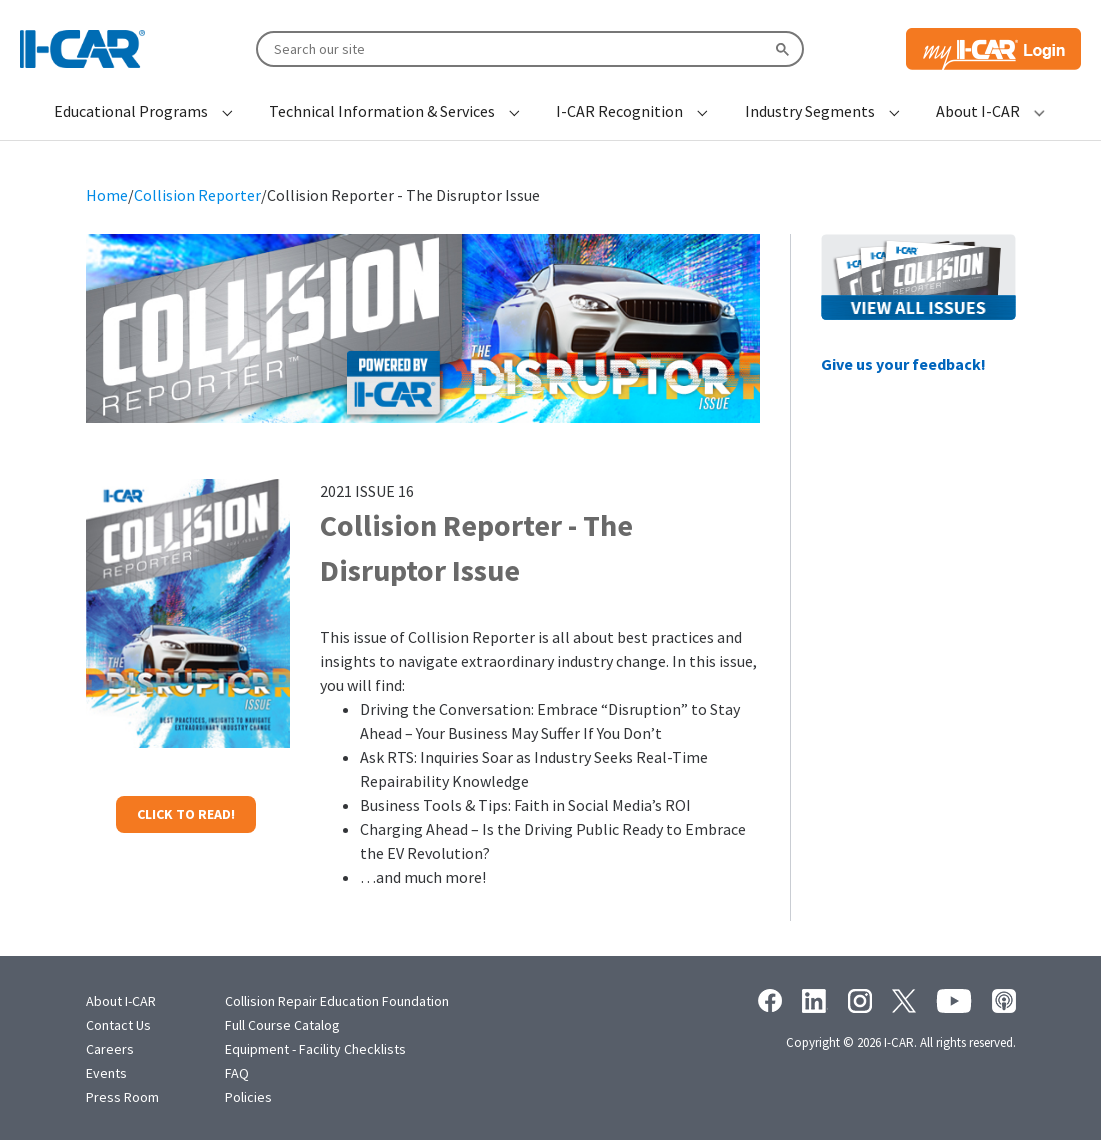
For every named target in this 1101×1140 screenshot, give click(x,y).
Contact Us (118, 1025)
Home (107, 195)
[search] (528, 48)
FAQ (237, 1073)
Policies (248, 1097)
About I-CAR (121, 1001)
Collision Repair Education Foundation (337, 1001)
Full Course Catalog (282, 1025)
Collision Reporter (197, 195)
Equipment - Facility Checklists (315, 1049)
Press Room (122, 1097)
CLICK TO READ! (186, 814)
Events (106, 1073)
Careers (110, 1049)
